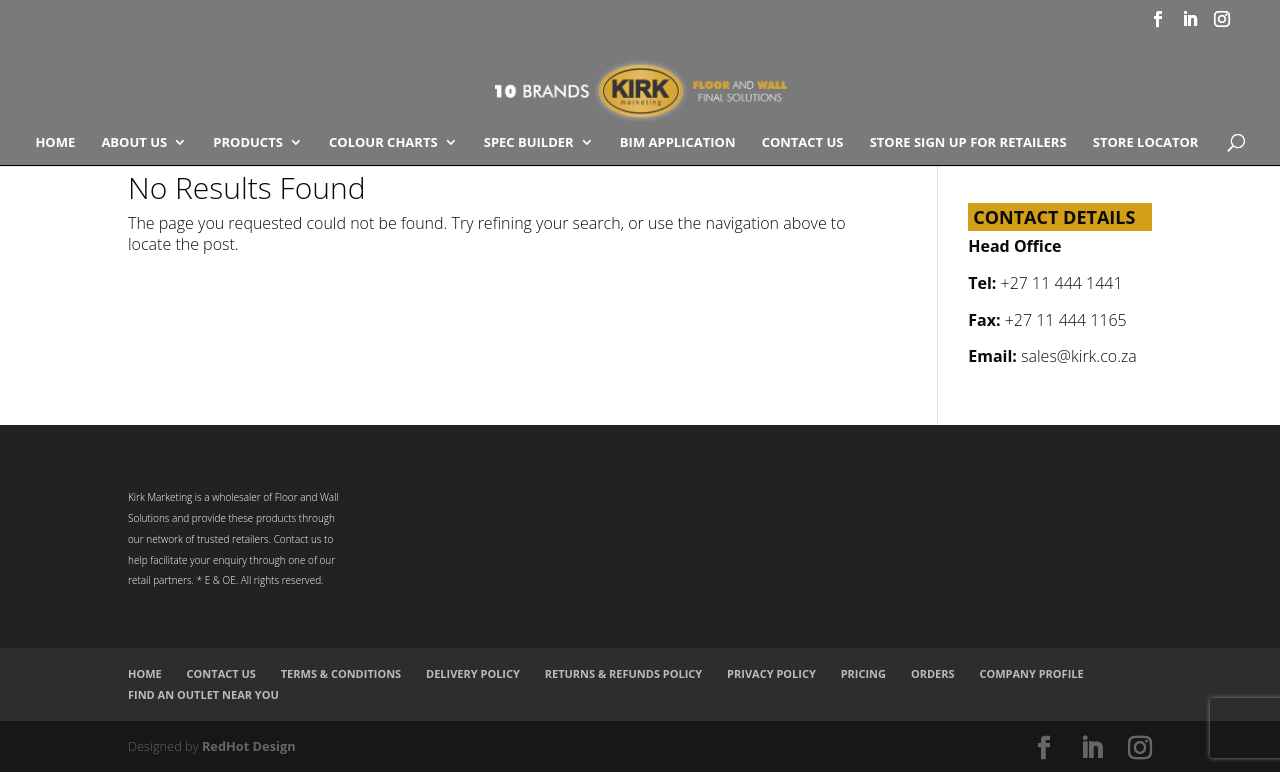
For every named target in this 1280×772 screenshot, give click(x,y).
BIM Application (678, 143)
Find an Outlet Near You (203, 694)
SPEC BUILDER (529, 143)
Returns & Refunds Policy (624, 673)
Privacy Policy (771, 673)
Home (55, 143)
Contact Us (803, 143)
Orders (933, 673)
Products (248, 143)
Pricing (863, 673)
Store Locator (1146, 143)
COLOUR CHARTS (383, 143)
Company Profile (1031, 673)
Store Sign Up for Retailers (968, 143)
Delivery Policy (473, 673)
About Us (134, 143)
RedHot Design (249, 746)
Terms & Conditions (341, 673)
